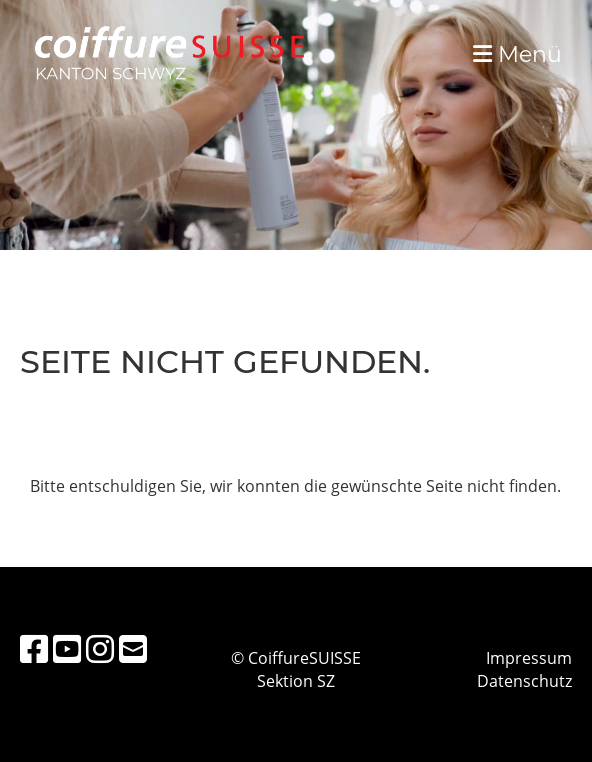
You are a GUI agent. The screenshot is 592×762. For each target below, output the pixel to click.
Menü (517, 54)
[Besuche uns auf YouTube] (67, 648)
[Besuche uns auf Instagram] (100, 648)
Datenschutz (524, 681)
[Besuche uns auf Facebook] (34, 648)
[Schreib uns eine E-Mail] (133, 648)
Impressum (529, 658)
